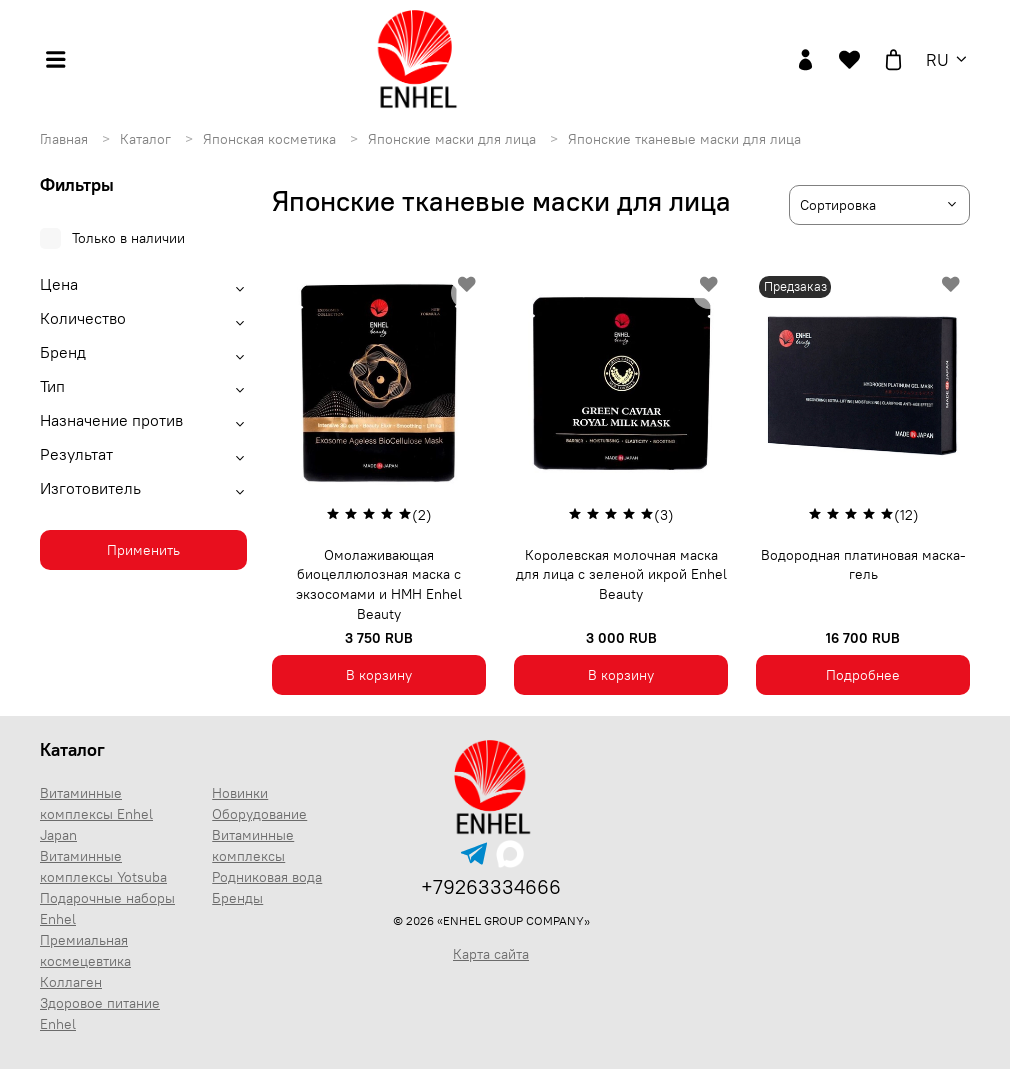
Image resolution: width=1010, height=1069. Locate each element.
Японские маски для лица (454, 139)
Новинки (240, 793)
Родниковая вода (267, 877)
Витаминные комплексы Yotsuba (103, 866)
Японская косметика (271, 139)
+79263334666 (491, 886)
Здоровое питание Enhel (100, 1013)
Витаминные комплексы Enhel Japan (96, 814)
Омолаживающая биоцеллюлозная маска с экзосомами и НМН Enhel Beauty (379, 584)
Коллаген (71, 982)
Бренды (237, 898)
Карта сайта (491, 954)
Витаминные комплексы (253, 845)
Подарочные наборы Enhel (107, 908)
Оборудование (259, 814)
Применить (143, 550)
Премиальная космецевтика (85, 950)
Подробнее (863, 675)
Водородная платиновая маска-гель (863, 565)
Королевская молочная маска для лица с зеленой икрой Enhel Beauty (621, 574)
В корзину (379, 675)
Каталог (147, 139)
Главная (66, 139)
